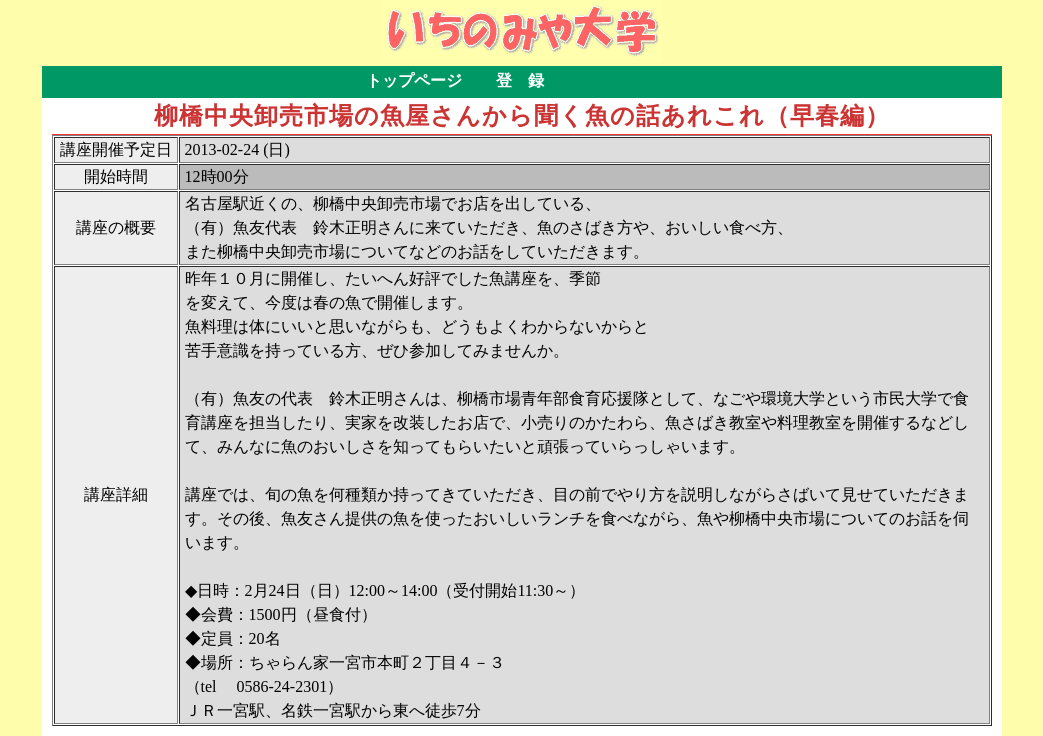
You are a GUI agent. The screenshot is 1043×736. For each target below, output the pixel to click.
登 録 (520, 80)
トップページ (414, 80)
